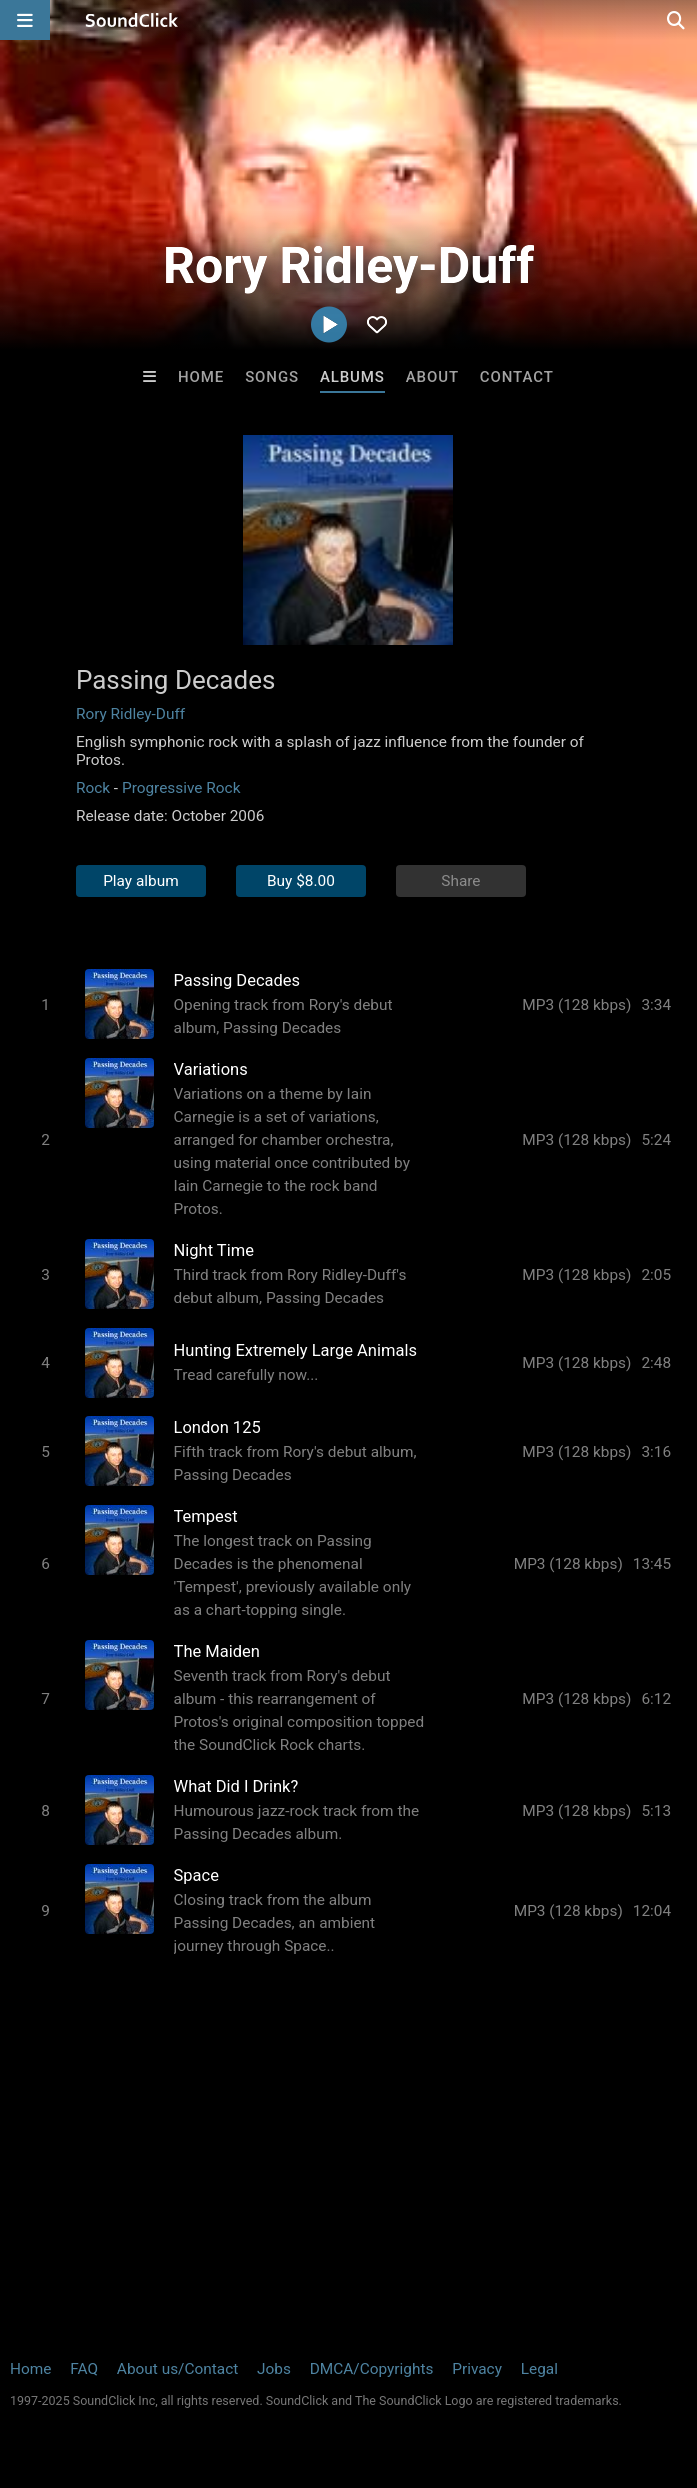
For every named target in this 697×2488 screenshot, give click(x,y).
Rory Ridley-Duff (130, 714)
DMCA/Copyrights (372, 2369)
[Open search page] (677, 20)
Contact (517, 377)
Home (201, 377)
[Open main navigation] (25, 20)
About (432, 377)
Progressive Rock (181, 788)
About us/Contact (177, 2369)
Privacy (477, 2369)
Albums (352, 377)
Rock (93, 788)
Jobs (274, 2369)
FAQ (84, 2369)
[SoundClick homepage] (132, 20)
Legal (539, 2369)
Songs (272, 377)
